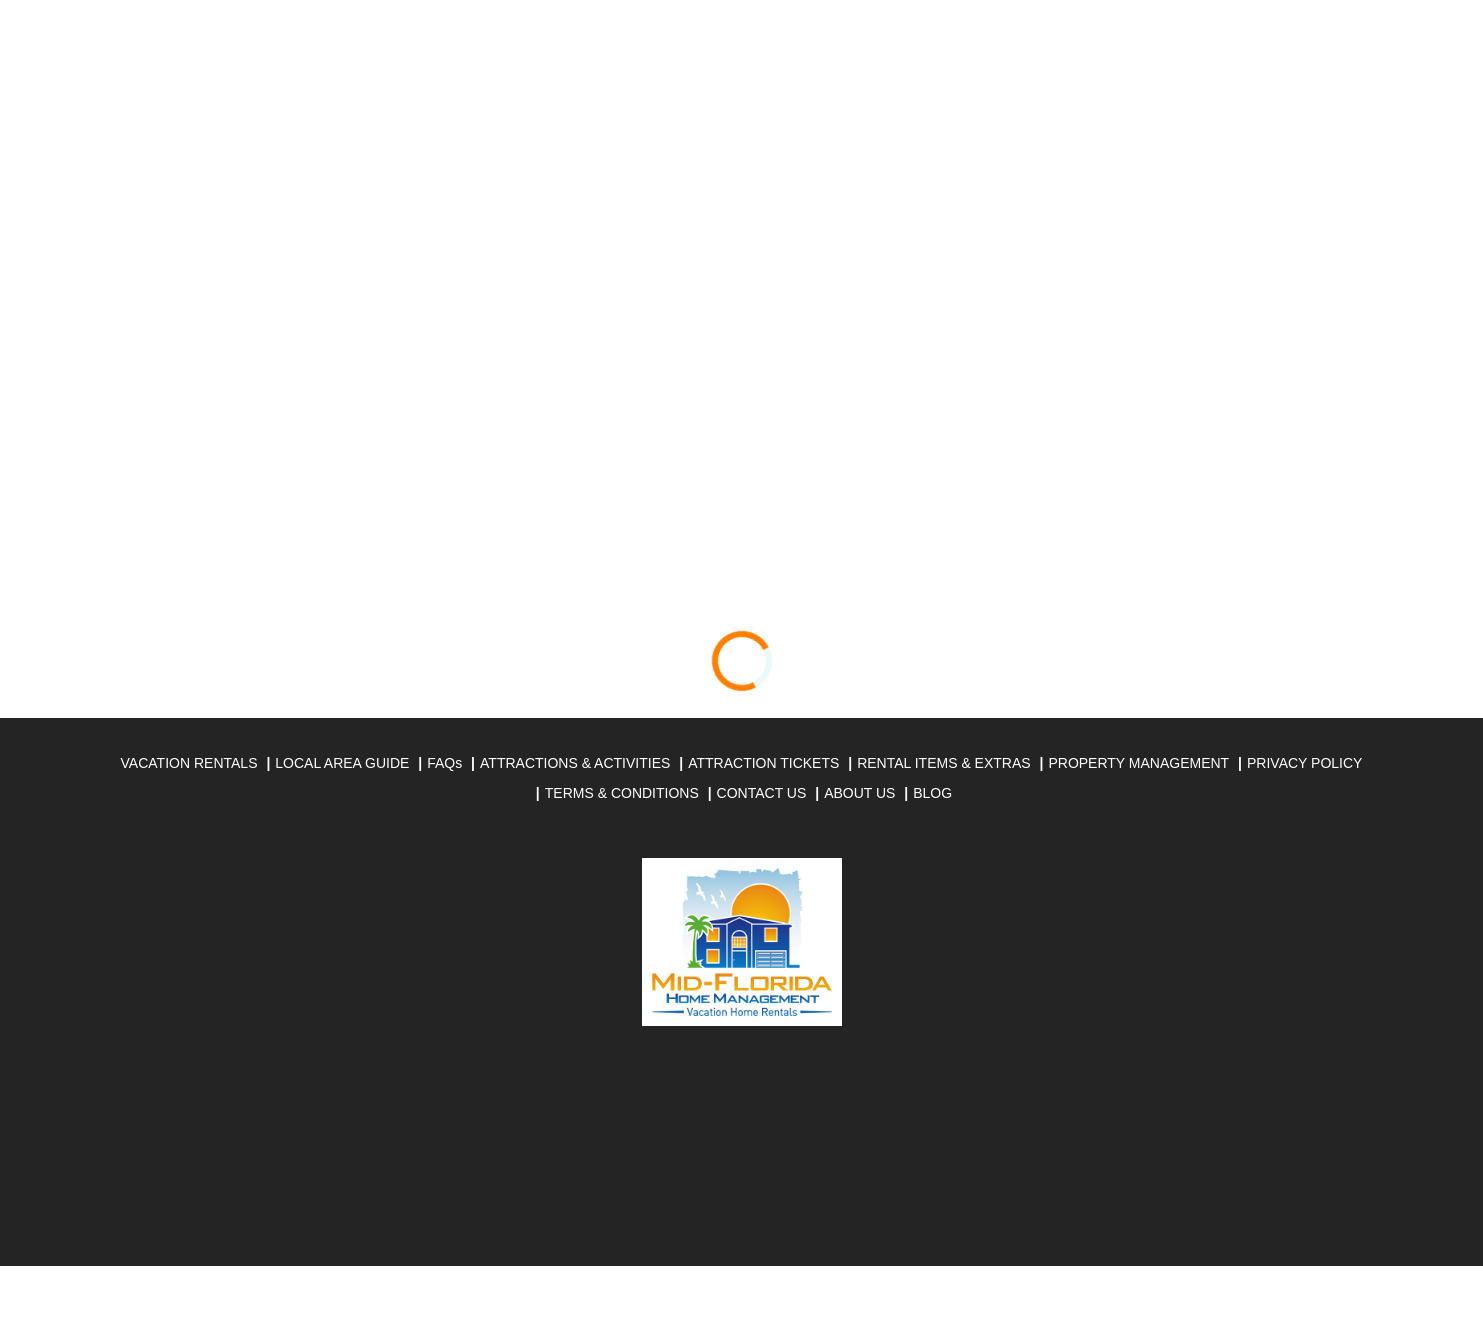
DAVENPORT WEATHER (742, 1161)
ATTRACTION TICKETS (763, 763)
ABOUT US (859, 793)
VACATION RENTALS (189, 763)
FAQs (444, 763)
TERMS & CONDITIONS (622, 793)
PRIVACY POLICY (1304, 763)
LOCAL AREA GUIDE (342, 763)
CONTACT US (762, 793)
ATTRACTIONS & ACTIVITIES (575, 763)
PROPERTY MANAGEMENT (1138, 763)
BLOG (932, 793)
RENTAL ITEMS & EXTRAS (943, 763)
